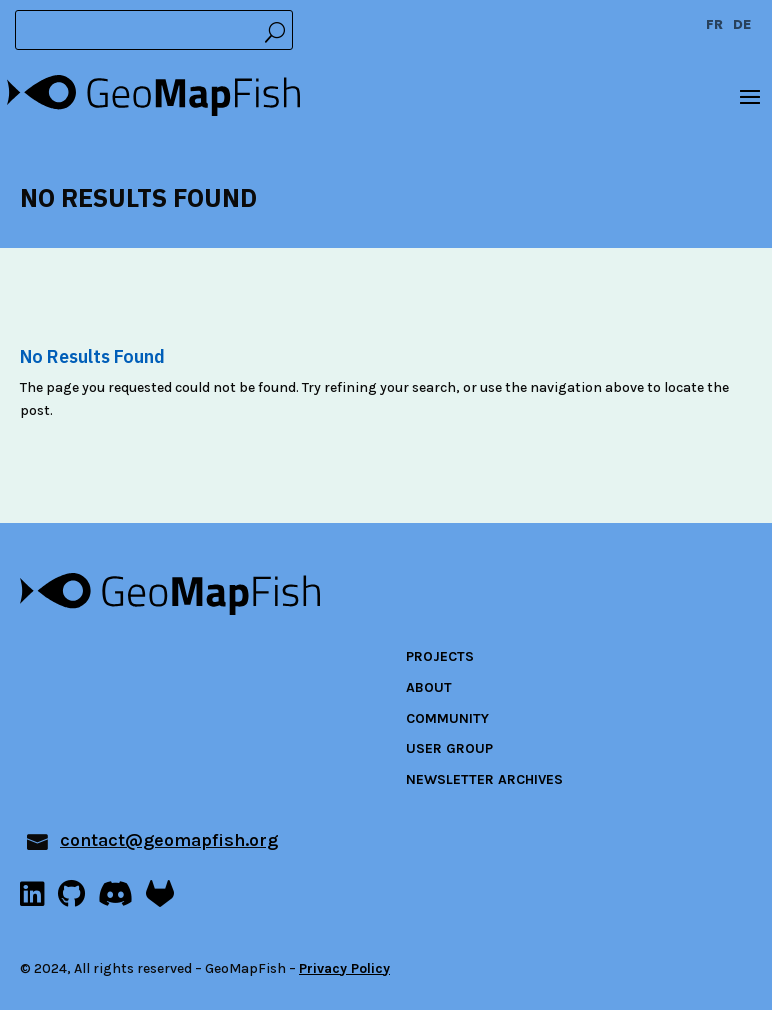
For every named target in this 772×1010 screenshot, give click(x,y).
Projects (440, 656)
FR (714, 25)
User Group (449, 748)
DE (742, 25)
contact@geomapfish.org (169, 840)
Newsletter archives (484, 779)
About (429, 687)
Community (447, 718)
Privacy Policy (344, 968)
